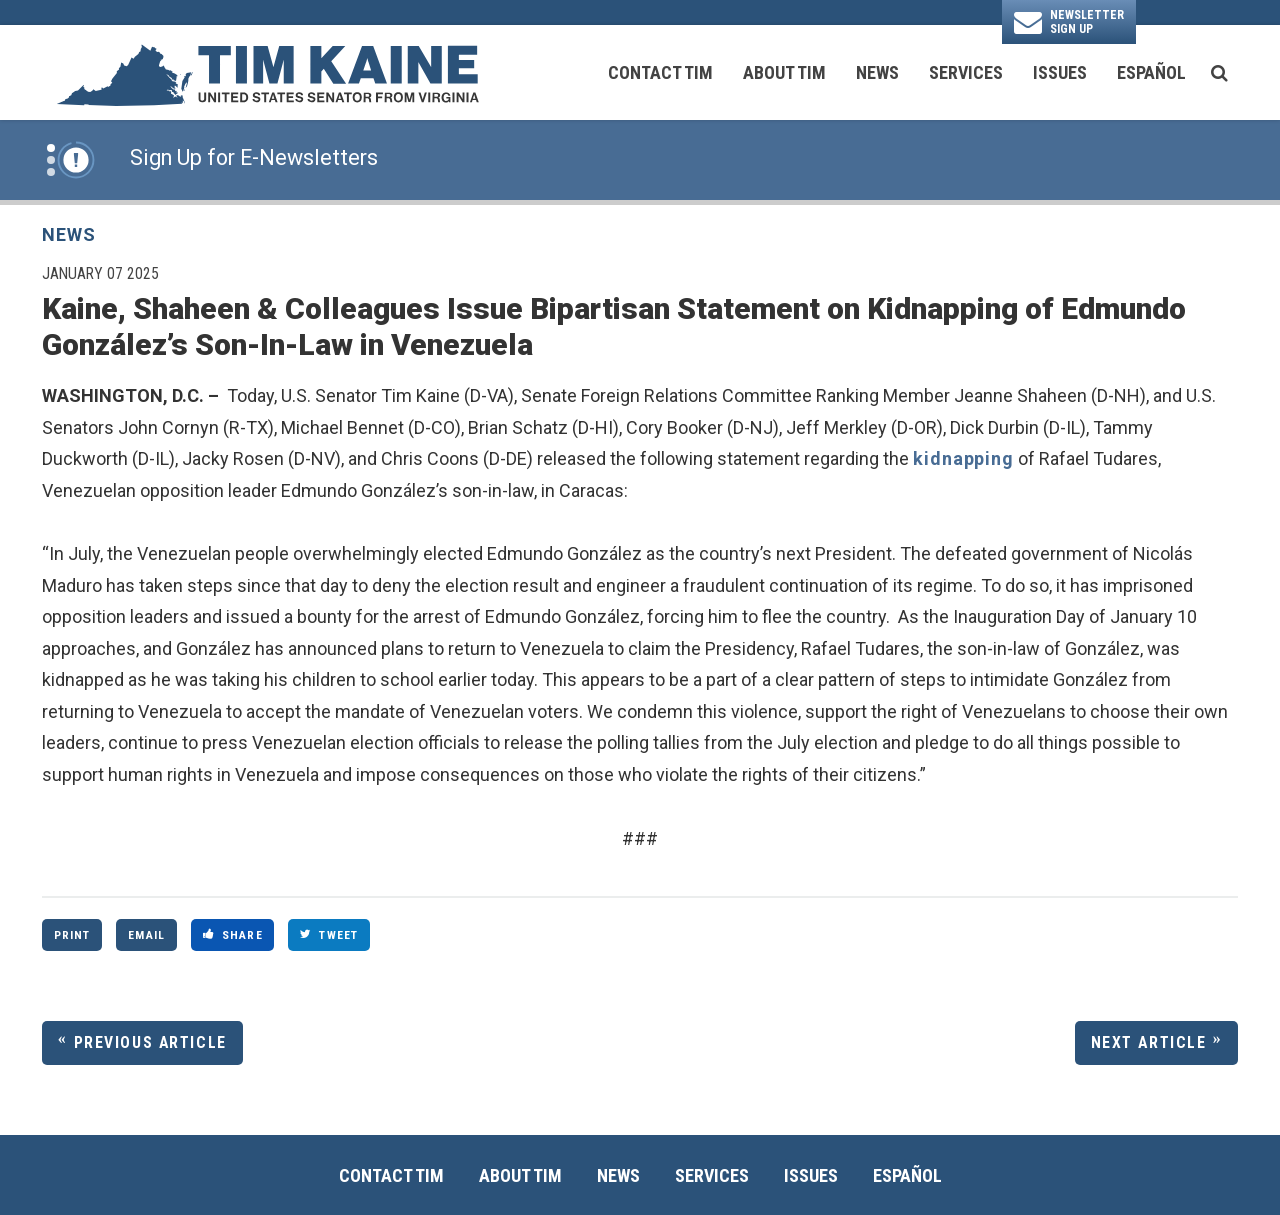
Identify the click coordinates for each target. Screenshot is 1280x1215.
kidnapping (963, 458)
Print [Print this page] (72, 935)
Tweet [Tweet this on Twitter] (329, 935)
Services (966, 72)
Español (1151, 72)
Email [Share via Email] (146, 935)
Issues (1060, 72)
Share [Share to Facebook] (233, 935)
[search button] (1219, 73)
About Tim (784, 72)
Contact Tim (660, 72)
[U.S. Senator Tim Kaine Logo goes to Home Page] (267, 73)
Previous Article (150, 1042)
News (877, 72)
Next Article (1149, 1042)
